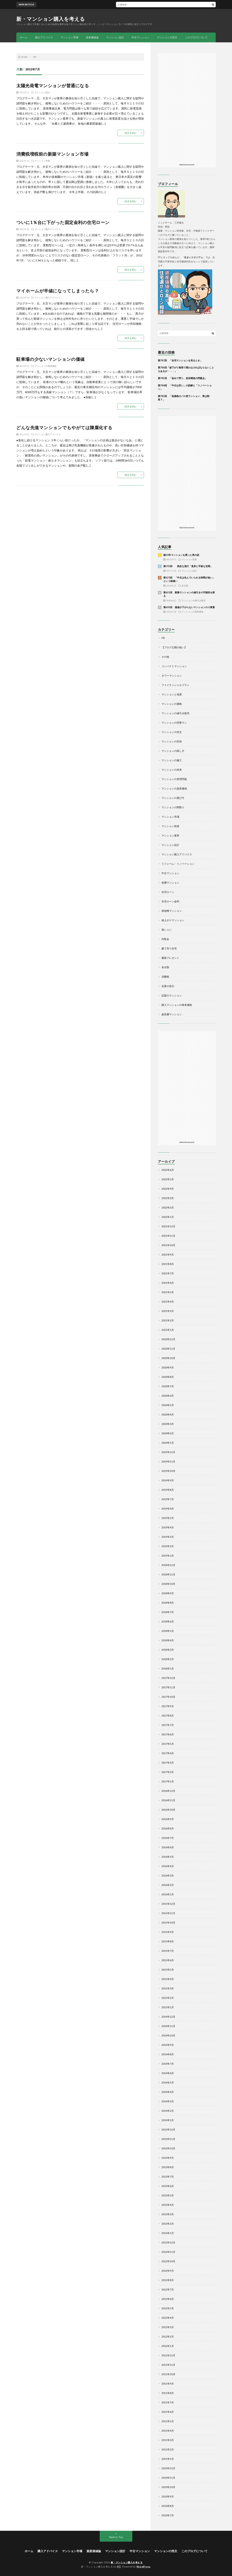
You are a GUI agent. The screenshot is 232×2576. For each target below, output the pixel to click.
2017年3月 (167, 1762)
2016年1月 (167, 1894)
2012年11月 (168, 2251)
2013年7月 (167, 2176)
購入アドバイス (44, 37)
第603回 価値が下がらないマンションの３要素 (189, 607)
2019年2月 (167, 1546)
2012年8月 (167, 2280)
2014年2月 (167, 2110)
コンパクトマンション (174, 666)
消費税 (165, 976)
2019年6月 (167, 1508)
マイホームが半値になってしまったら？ (57, 290)
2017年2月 (167, 1772)
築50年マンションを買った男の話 (181, 554)
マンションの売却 (171, 741)
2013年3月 (167, 2214)
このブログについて (196, 37)
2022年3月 (167, 1198)
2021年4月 (167, 1301)
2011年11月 (168, 2364)
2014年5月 (167, 2082)
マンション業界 (170, 835)
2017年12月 (168, 1677)
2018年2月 (167, 1659)
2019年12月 (168, 1452)
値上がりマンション (172, 920)
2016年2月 (167, 1884)
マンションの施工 (171, 760)
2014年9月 (167, 2044)
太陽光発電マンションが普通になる (52, 85)
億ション (166, 929)
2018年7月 (167, 1612)
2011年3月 (167, 2440)
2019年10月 (168, 1470)
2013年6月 (167, 2186)
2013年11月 (168, 2138)
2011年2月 (167, 2449)
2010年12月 (168, 2468)
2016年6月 (167, 1847)
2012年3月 (167, 2327)
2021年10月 (168, 1245)
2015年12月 (168, 1903)
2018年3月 (167, 1649)
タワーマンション (171, 675)
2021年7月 (167, 1273)
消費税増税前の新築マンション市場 (52, 154)
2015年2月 (167, 1997)
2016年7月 (167, 1837)
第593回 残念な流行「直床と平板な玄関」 (187, 566)
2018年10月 (168, 1583)
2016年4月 (167, 1866)
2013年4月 (167, 2204)
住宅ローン (167, 891)
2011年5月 (167, 2421)
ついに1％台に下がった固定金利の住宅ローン (63, 222)
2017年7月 (167, 1725)
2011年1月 (167, 2458)
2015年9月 (167, 1931)
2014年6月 (167, 2073)
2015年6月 (167, 1960)
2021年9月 (167, 1254)
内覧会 (165, 939)
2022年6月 (167, 1169)
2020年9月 (167, 1367)
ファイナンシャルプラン (175, 684)
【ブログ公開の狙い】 (174, 647)
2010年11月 (168, 2477)
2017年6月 (167, 1734)
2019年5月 (167, 1518)
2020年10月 (168, 1358)
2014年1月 (167, 2120)
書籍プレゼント (170, 957)
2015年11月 (168, 1913)
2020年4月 (167, 1414)
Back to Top (116, 2537)
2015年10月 (168, 1922)
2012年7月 (167, 2289)
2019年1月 (167, 1555)
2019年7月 (167, 1499)
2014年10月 (168, 2035)
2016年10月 (168, 1809)
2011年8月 (167, 2393)
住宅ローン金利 (170, 901)
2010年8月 (167, 2505)
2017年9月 (167, 1706)
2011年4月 (167, 2430)
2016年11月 (168, 1800)
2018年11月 (168, 1574)
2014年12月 (168, 2016)
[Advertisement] (187, 107)
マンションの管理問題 (174, 779)
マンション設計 (115, 37)
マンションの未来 (171, 769)
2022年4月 (167, 1188)
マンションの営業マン (174, 722)
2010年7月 (167, 2515)
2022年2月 (167, 1207)
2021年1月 (167, 1329)
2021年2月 (167, 1320)
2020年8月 (167, 1376)
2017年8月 (167, 1715)
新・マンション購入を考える (50, 18)
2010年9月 (167, 2496)
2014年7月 (167, 2063)
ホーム (24, 37)
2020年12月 (168, 1339)
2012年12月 (168, 2242)
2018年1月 (167, 1668)
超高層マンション (171, 1014)
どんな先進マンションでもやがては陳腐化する (64, 427)
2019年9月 (167, 1480)
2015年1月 (167, 2007)
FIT (119, 2566)
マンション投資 (189, 559)
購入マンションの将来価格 (176, 1004)
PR (163, 637)
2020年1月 (167, 1442)
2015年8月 (167, 1941)
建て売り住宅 (169, 948)
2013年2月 (167, 2223)
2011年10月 (168, 2374)
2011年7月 (167, 2402)
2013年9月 (167, 2157)
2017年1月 (167, 1781)
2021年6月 (167, 1282)
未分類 (185, 585)
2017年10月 (168, 1696)
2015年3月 (167, 1988)
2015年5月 (167, 1969)
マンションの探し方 (172, 750)
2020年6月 (167, 1395)
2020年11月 (168, 1348)
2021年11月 (168, 1235)
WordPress (143, 2566)
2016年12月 (168, 1790)
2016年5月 (167, 1856)
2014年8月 (167, 2054)
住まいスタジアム (193, 257)
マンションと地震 (171, 694)
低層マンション (170, 882)
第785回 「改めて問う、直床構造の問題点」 (182, 378)
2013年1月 (167, 2233)
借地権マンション (171, 910)
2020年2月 (167, 1433)
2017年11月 (168, 1687)
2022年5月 (167, 1179)
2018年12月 (168, 1565)
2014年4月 (167, 2091)
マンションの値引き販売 (194, 600)
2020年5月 (167, 1405)
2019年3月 (167, 1536)
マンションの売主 (167, 37)
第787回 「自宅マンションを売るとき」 (116, 4)
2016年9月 (167, 1819)
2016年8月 (167, 1828)
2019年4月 (167, 1527)
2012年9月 (167, 2270)
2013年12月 (168, 2129)
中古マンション (140, 37)
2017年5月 (167, 1743)
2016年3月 (167, 1875)
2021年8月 (167, 1263)
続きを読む (130, 132)
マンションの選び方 (172, 797)
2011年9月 (167, 2383)
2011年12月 (168, 2355)
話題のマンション (171, 995)
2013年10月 (168, 2148)
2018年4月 (167, 1640)
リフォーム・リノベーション (177, 863)
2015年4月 (167, 1979)
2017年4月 (167, 1753)
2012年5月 (167, 2308)
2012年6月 (167, 2298)
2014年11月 (168, 2026)
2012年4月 (167, 2317)
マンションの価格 (171, 703)
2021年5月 (167, 1292)
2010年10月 (168, 2487)
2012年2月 (167, 2336)
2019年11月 (168, 1461)
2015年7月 (167, 1950)
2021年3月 (167, 1311)
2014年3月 (167, 2101)
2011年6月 (167, 2411)
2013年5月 (167, 2195)
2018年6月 (167, 1621)
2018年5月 (167, 1630)
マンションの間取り (172, 807)
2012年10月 (168, 2261)
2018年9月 (167, 1593)
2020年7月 (167, 1386)
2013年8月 (167, 2167)
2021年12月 (168, 1226)
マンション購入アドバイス (48, 229)
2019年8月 (167, 1489)
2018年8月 (167, 1602)
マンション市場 (69, 37)
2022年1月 (167, 1216)
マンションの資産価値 (45, 366)
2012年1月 (167, 2345)
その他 (165, 656)
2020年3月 (167, 1423)
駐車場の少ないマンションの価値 (50, 359)
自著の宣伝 (167, 986)
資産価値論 (92, 37)
